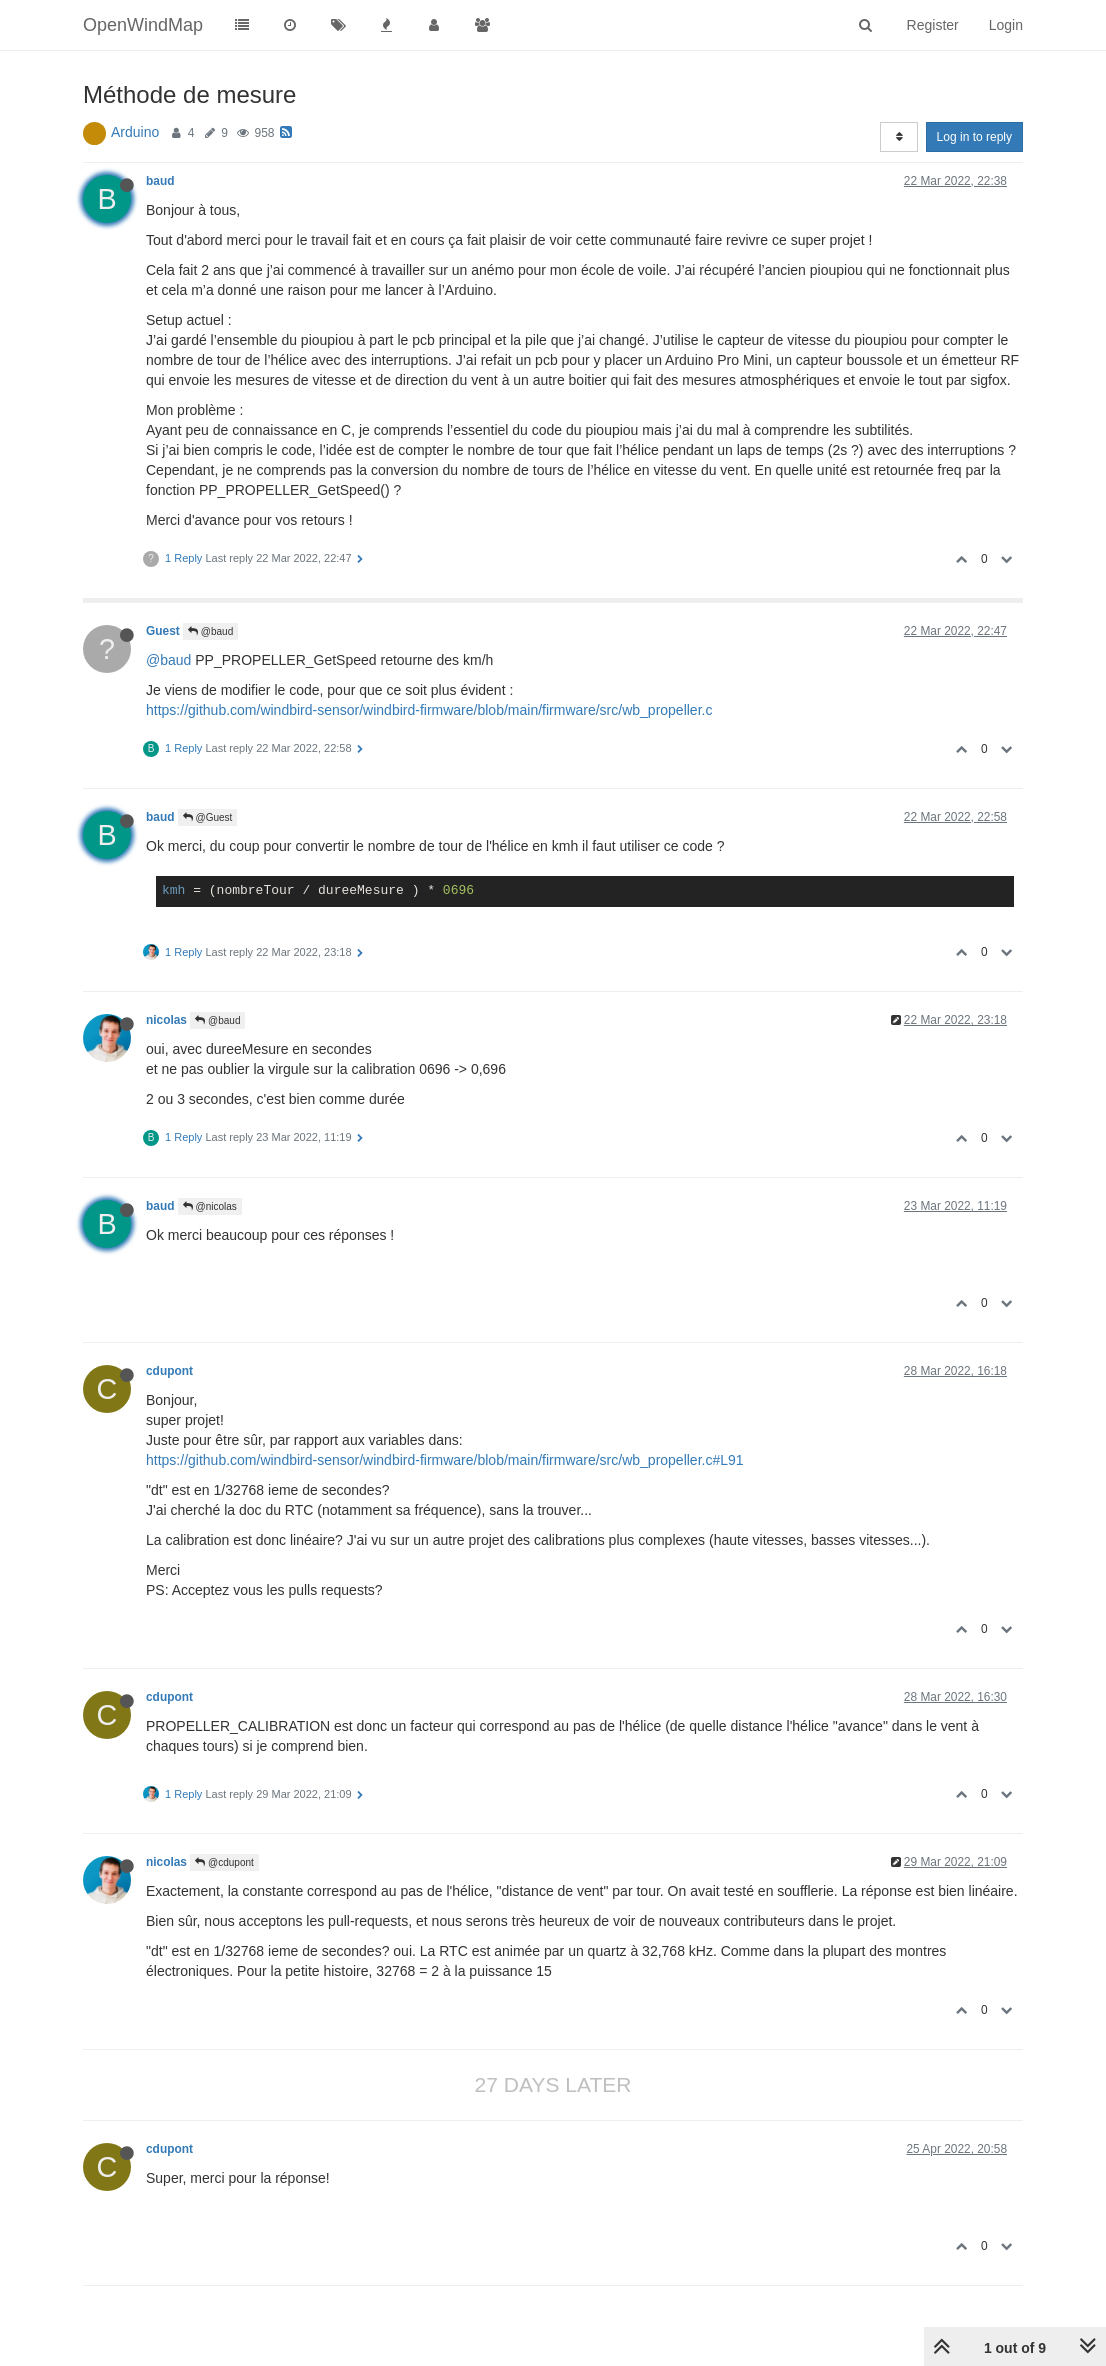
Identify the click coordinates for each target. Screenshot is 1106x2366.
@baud (210, 631)
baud (160, 181)
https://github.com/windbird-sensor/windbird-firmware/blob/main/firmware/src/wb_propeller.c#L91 (445, 1460)
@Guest (208, 817)
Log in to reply (974, 137)
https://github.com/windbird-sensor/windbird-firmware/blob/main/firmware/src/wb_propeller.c (429, 710)
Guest (163, 631)
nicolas (166, 1020)
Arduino (135, 132)
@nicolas (210, 1206)
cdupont (169, 1371)
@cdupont (224, 1862)
